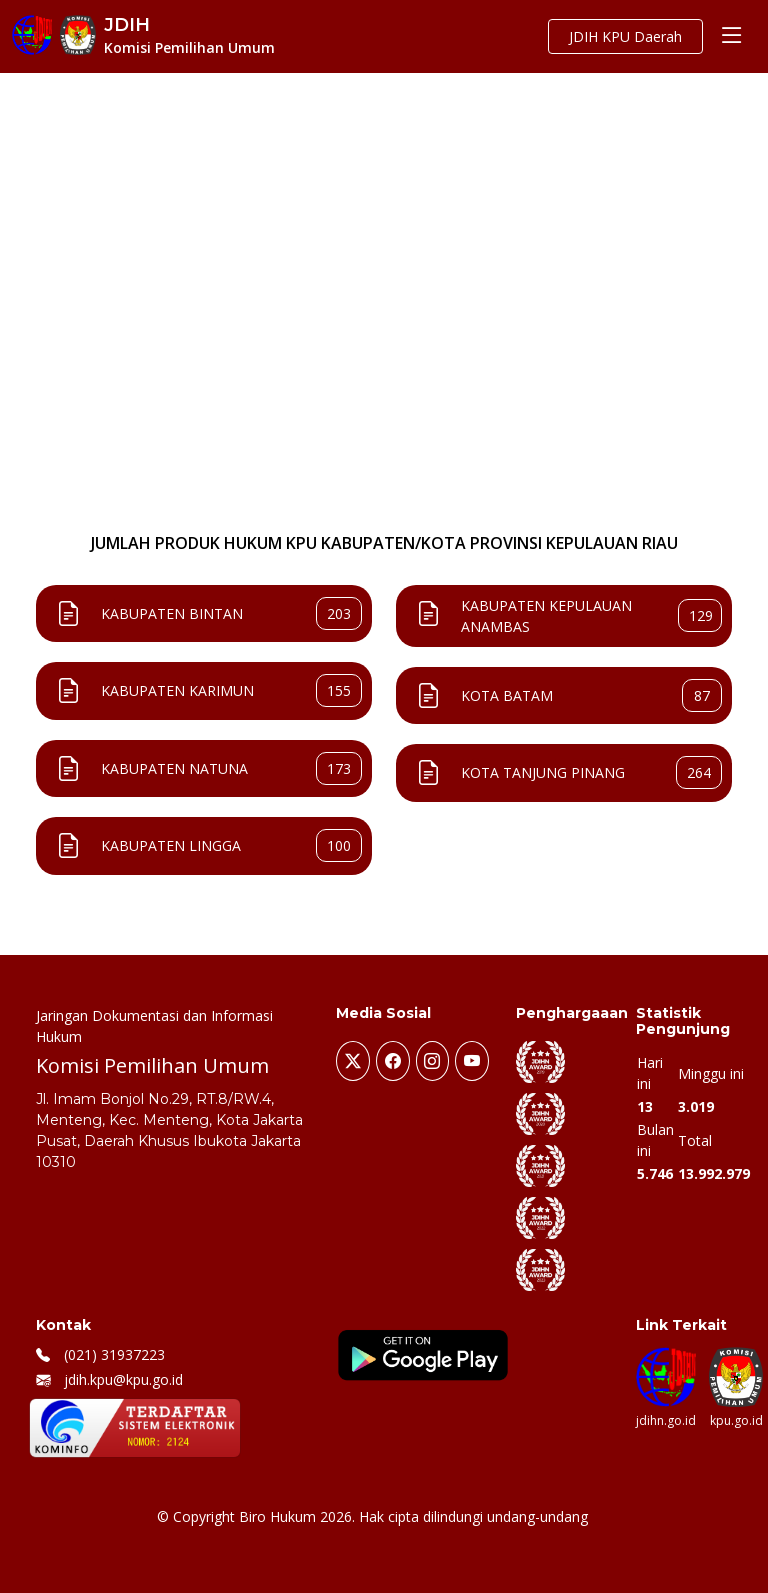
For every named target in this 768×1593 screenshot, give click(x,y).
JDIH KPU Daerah (625, 36)
